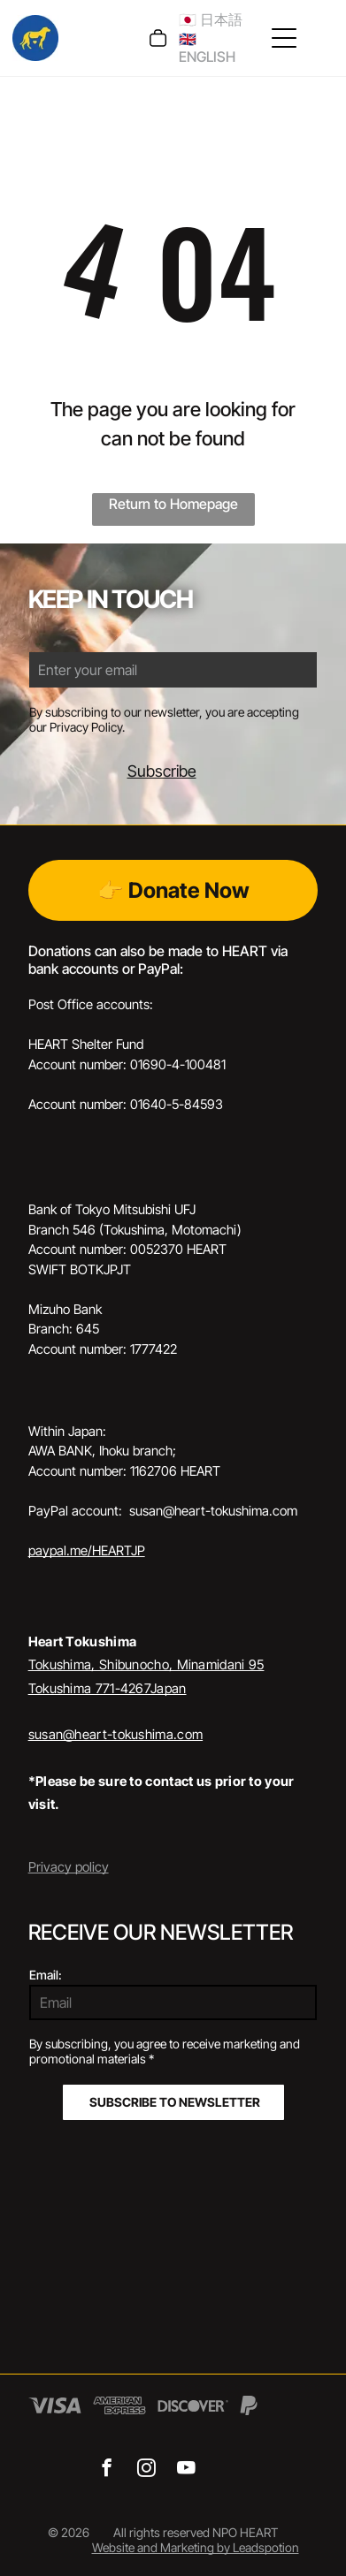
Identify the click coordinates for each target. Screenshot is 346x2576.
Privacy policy (68, 1866)
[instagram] (146, 2470)
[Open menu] (284, 38)
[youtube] (186, 2470)
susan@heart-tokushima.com (116, 1734)
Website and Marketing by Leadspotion (195, 2547)
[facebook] (106, 2470)
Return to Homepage (173, 504)
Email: (45, 1974)
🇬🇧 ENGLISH (207, 47)
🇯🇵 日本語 (210, 19)
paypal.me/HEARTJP (86, 1550)
